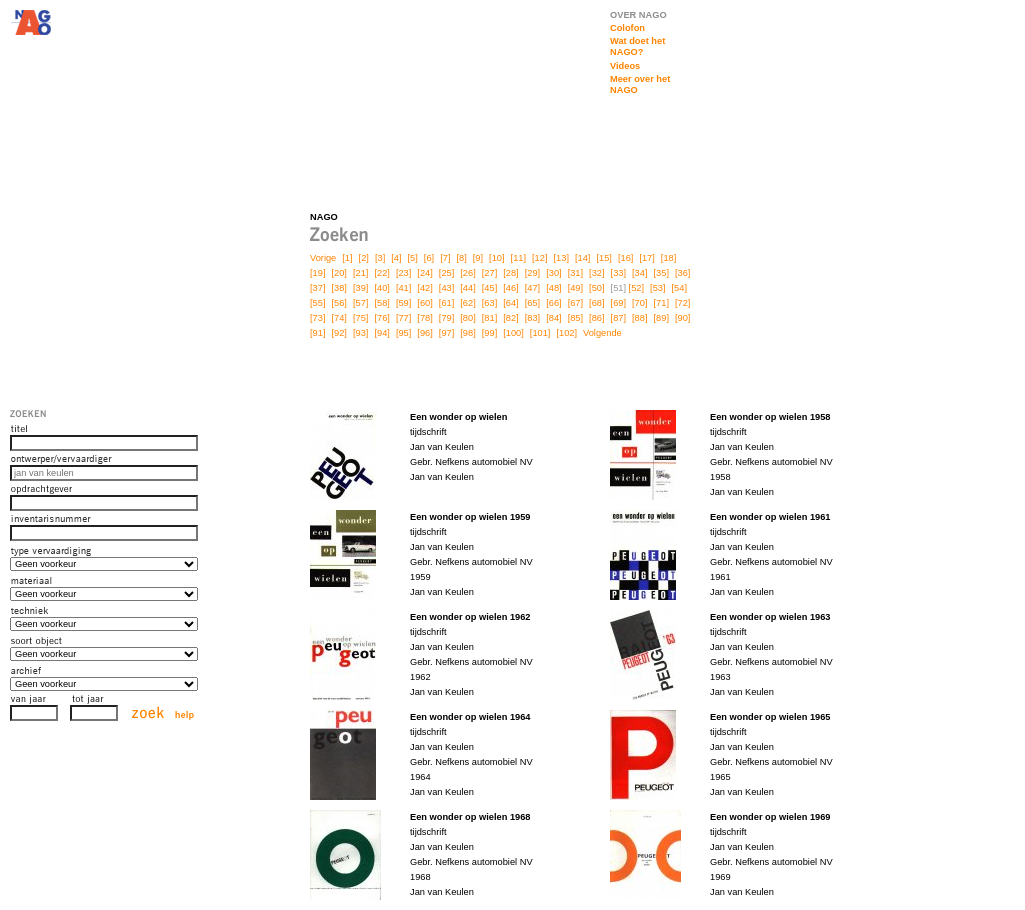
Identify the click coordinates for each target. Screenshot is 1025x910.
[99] (489, 333)
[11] (518, 258)
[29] (532, 273)
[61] (446, 303)
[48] (553, 288)
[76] (381, 318)
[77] (403, 318)
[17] (646, 258)
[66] (553, 303)
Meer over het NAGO (640, 84)
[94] (381, 333)
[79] (446, 318)
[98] (467, 333)
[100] (513, 333)
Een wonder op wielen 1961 (770, 517)
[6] (429, 258)
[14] (582, 258)
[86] (596, 318)
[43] (446, 288)
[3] (380, 258)
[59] (403, 303)
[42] (424, 288)
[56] (338, 303)
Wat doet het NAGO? (637, 46)
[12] (539, 258)
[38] (338, 288)
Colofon (627, 28)
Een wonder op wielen (458, 417)
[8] (461, 258)
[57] (360, 303)
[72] (682, 303)
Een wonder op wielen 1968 (470, 817)
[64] (510, 303)
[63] (489, 303)
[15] (603, 258)
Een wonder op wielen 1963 (770, 617)
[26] (467, 273)
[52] (636, 288)
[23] (403, 273)
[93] (360, 333)
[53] (657, 288)
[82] (510, 318)
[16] (625, 258)
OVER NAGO (638, 15)
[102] (566, 333)
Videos (625, 66)
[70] (639, 303)
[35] (661, 273)
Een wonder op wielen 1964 (470, 717)
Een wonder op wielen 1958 (770, 417)
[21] (360, 273)
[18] (668, 258)
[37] (317, 288)
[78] (424, 318)
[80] (467, 318)
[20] (338, 273)
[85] (575, 318)
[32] (596, 273)
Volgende (602, 333)
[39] (360, 288)
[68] (596, 303)
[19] (317, 273)
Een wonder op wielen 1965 (770, 717)
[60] (424, 303)
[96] (424, 333)
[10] (496, 258)
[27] (489, 273)
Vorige (323, 258)
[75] (360, 318)
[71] (661, 303)
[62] (467, 303)
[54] (679, 288)
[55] (317, 303)
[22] (381, 273)
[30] (553, 273)
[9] (478, 258)
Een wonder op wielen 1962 (470, 617)
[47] (532, 288)
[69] (618, 303)
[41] (403, 288)
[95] (403, 333)
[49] (575, 288)
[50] (596, 288)
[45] (489, 288)
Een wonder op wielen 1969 (770, 817)
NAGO (324, 217)
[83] (532, 318)
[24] (424, 273)
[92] (338, 333)
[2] (364, 258)
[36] (682, 273)
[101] (540, 333)
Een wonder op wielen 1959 (470, 517)
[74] (338, 318)
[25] (446, 273)
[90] (682, 318)
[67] (575, 303)
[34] (639, 273)
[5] (413, 258)
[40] (381, 288)
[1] (347, 258)
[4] (396, 258)
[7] (445, 258)
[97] (446, 333)
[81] (489, 318)
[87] (618, 318)
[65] (532, 303)
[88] (639, 318)
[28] (510, 273)
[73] (317, 318)
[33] (618, 273)
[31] (575, 273)
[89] (661, 318)
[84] (553, 318)
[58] (381, 303)
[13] (561, 258)
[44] (467, 288)
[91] (317, 333)
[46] (510, 288)
